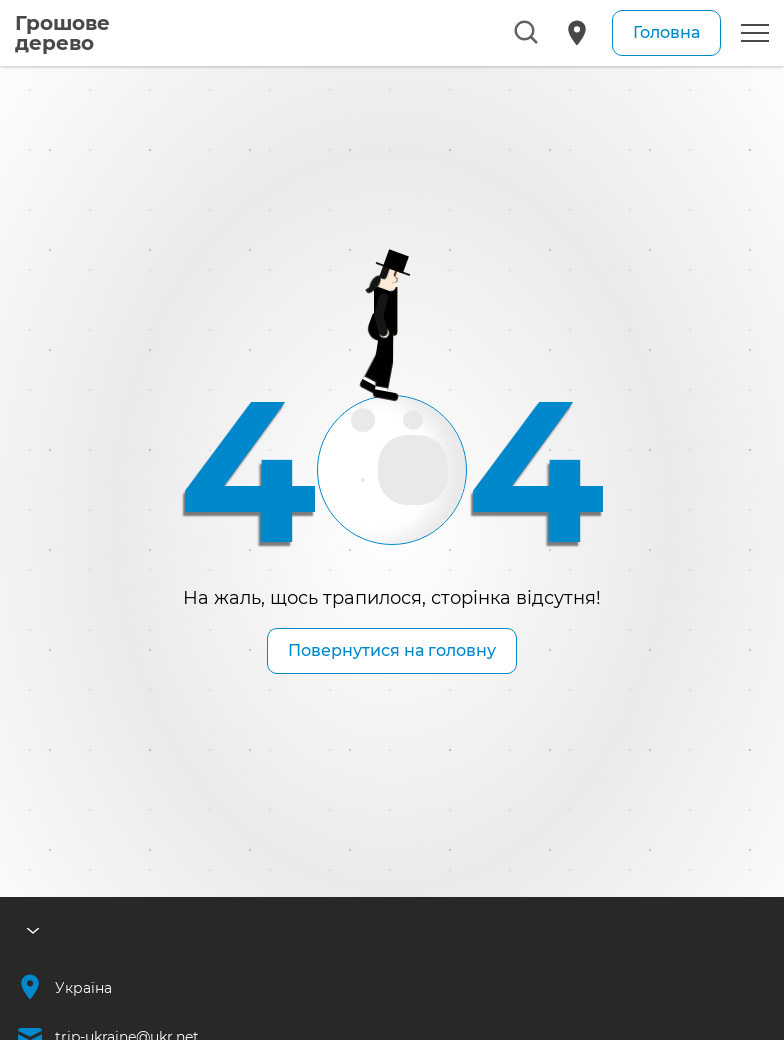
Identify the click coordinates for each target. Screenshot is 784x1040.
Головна (666, 32)
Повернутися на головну (392, 650)
